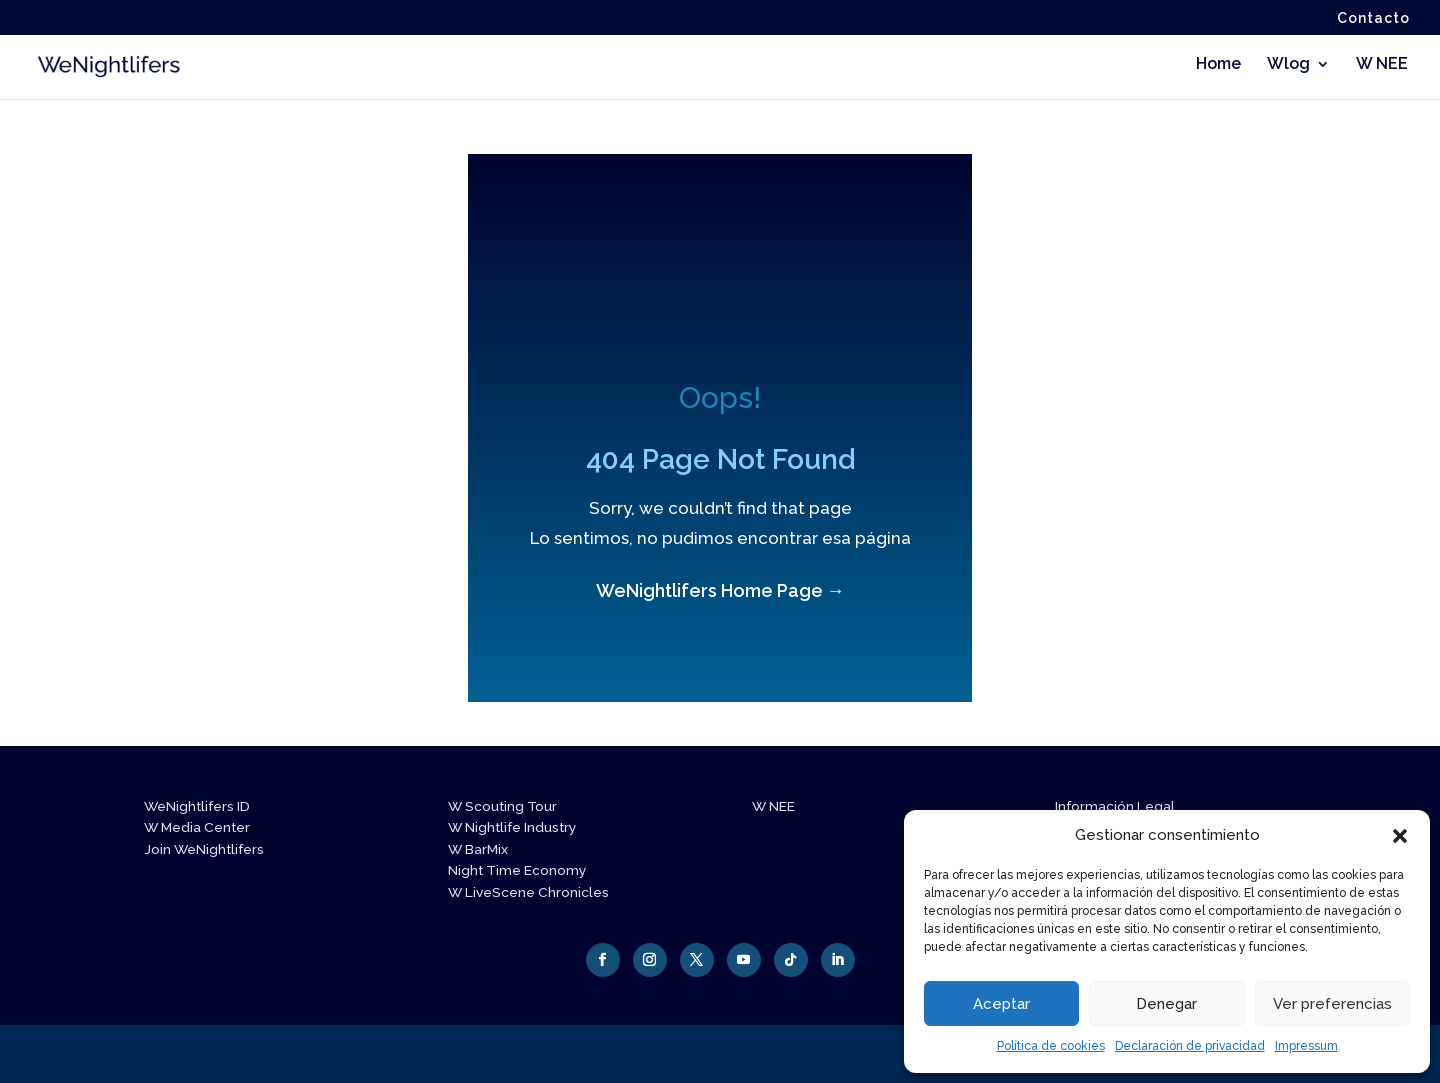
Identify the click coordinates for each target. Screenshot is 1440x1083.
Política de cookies (1051, 1046)
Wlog (1288, 66)
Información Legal (1119, 806)
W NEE (1382, 66)
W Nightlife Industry (518, 827)
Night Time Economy (523, 870)
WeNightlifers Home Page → (720, 590)
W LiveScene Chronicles (535, 892)
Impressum (1306, 1046)
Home (1218, 66)
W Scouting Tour (507, 806)
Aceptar (1001, 1004)
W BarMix (481, 849)
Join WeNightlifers (209, 849)
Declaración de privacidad (1190, 1046)
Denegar (1166, 1004)
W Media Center (201, 827)
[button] (1400, 836)
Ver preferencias (1332, 1004)
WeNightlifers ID (203, 806)
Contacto (1373, 18)
